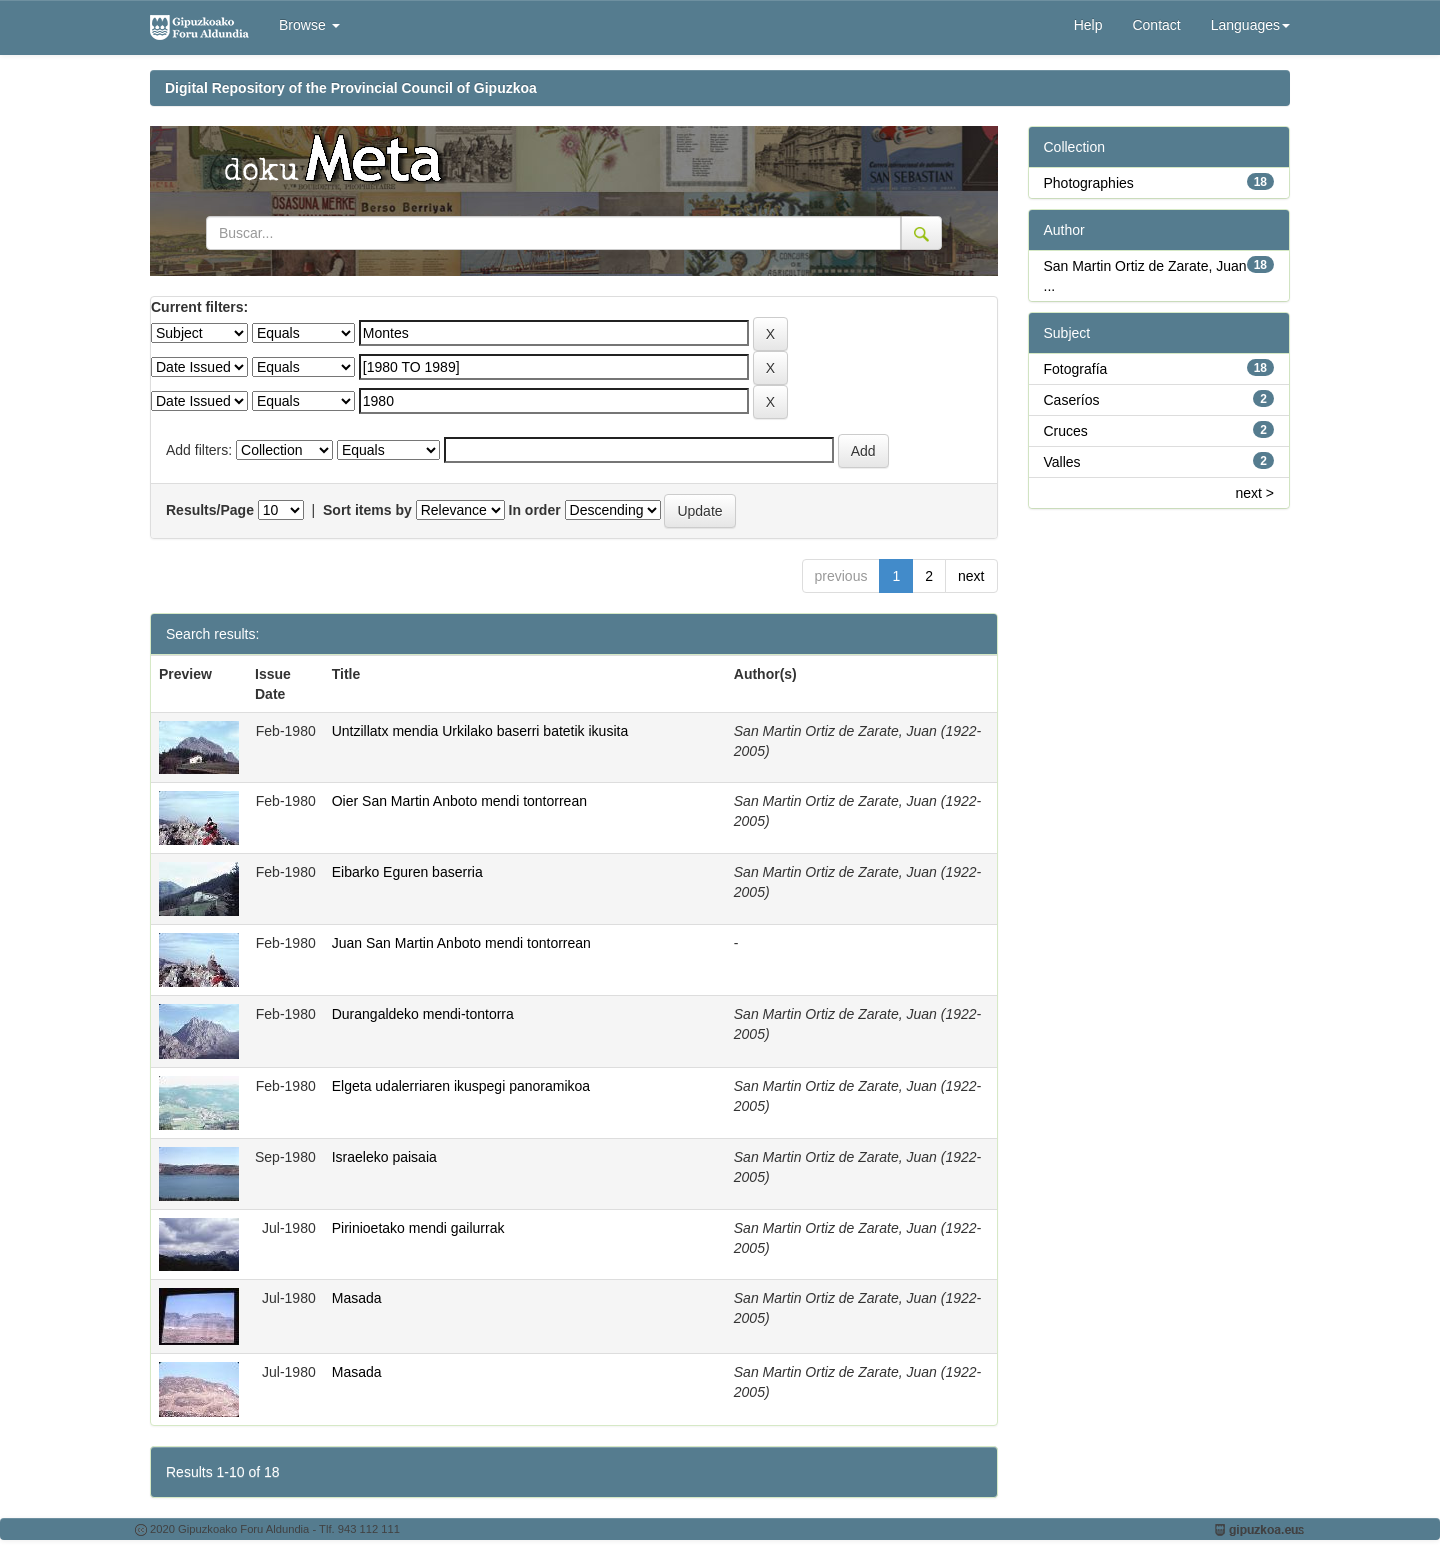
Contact (1156, 25)
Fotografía (1076, 369)
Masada (357, 1298)
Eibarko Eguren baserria (407, 872)
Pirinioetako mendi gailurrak (418, 1228)
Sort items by (367, 510)
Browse (309, 25)
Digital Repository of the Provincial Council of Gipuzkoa (351, 88)
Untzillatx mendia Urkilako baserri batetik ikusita (480, 731)
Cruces (1066, 431)
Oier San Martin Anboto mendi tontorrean (459, 801)
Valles (1062, 462)
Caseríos (1072, 400)
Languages (1250, 25)
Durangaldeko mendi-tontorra (423, 1014)
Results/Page (210, 510)
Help (1088, 25)
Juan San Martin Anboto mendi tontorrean (461, 943)
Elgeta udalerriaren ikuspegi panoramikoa (461, 1086)
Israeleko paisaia (384, 1157)
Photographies (1089, 183)
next (971, 576)
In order (535, 510)
